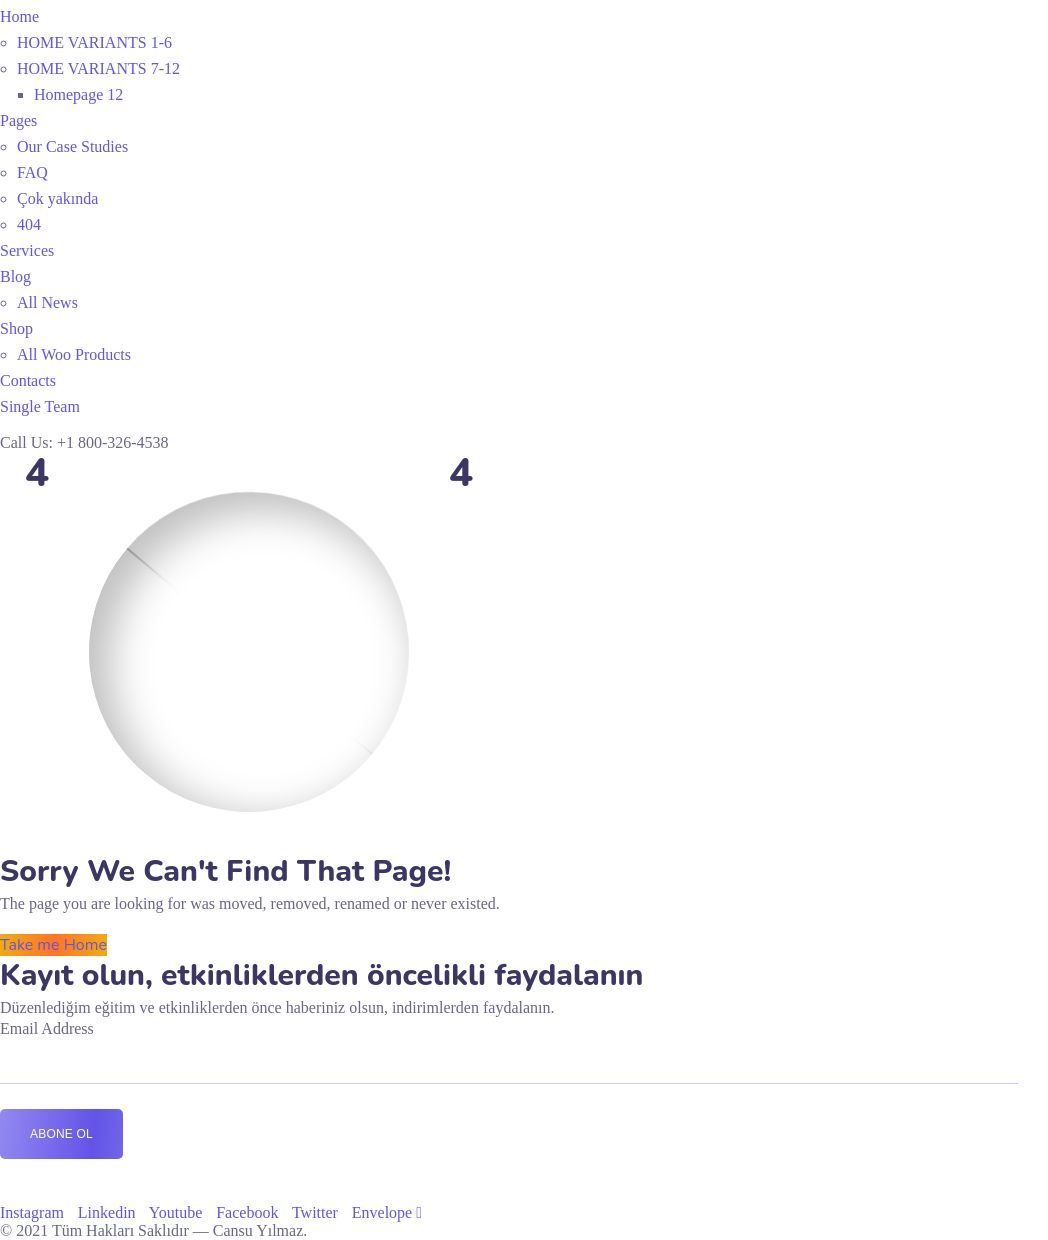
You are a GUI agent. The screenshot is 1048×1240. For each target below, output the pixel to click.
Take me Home (53, 945)
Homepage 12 (78, 94)
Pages (18, 120)
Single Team (40, 406)
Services (27, 250)
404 (29, 224)
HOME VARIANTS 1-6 (94, 42)
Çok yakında (57, 198)
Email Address (47, 1028)
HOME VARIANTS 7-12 (98, 68)
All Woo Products (74, 354)
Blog (15, 276)
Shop (16, 328)
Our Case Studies (72, 146)
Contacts (28, 380)
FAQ (32, 172)
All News (47, 302)
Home (19, 16)
